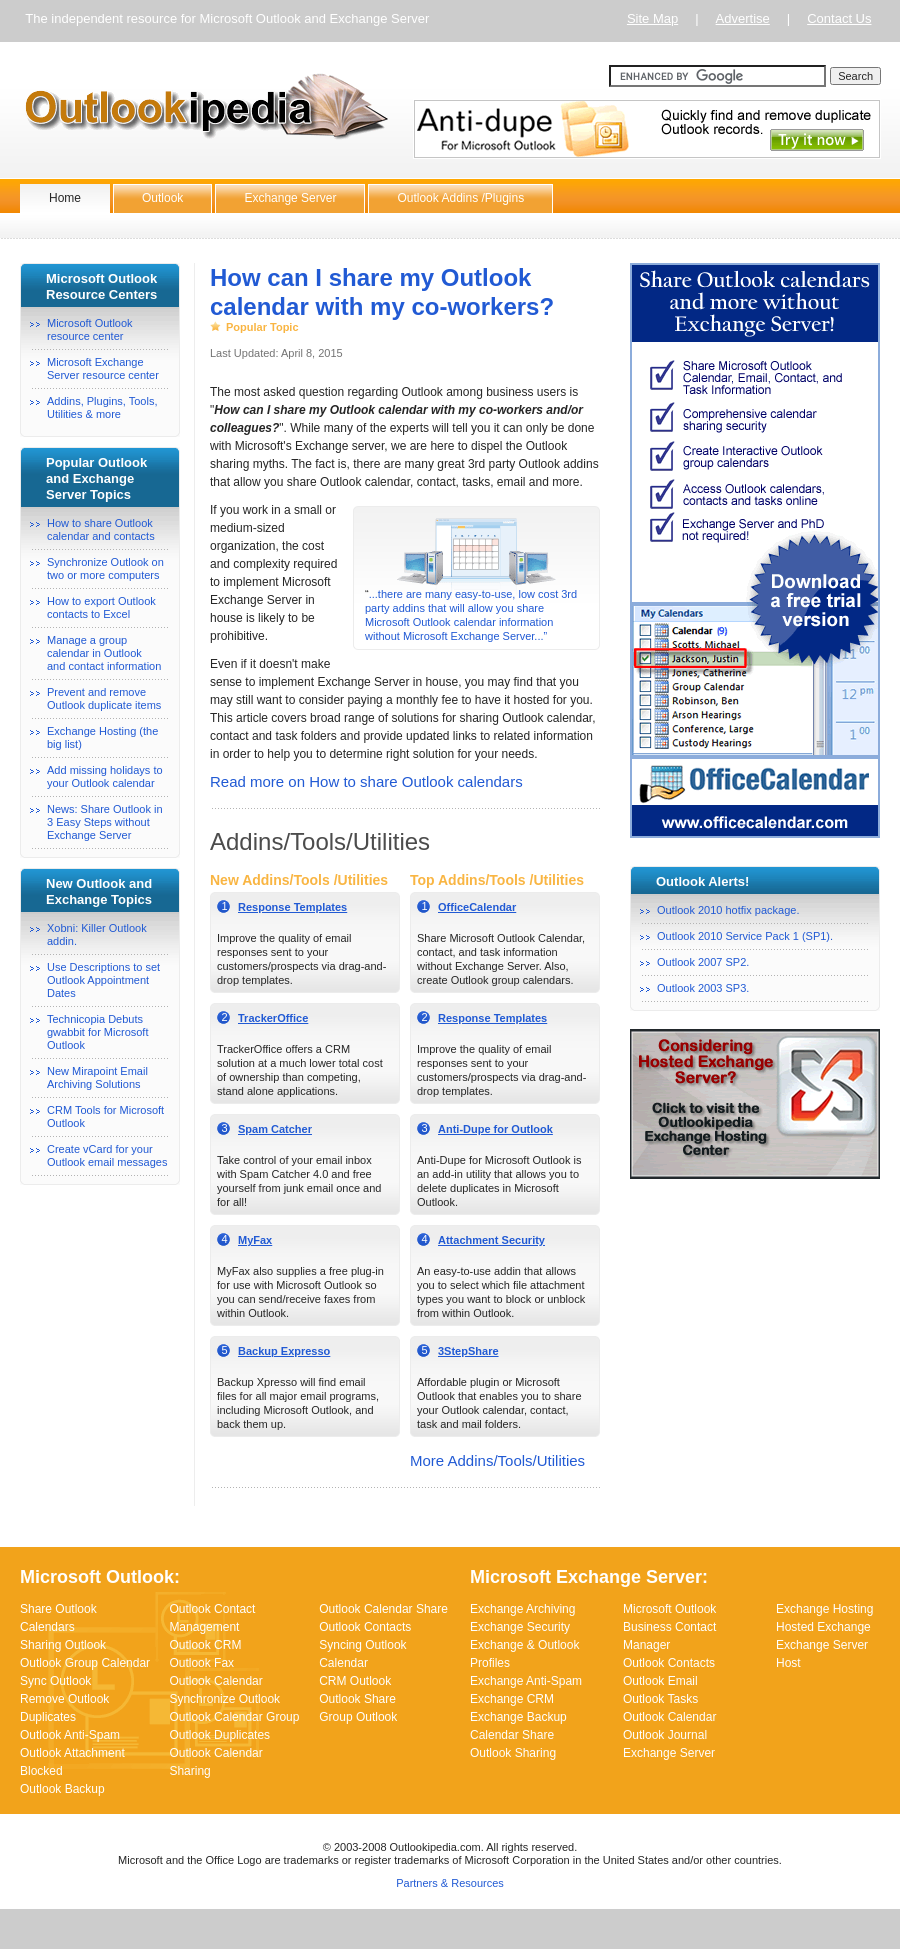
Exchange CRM (512, 1699)
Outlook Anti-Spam (70, 1735)
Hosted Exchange (823, 1627)
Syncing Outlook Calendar (362, 1654)
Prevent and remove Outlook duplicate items (104, 698)
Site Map (652, 18)
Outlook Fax (201, 1663)
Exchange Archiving (522, 1609)
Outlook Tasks (660, 1699)
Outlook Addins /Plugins (460, 198)
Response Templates (292, 907)
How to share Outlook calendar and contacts (101, 529)
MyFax (255, 1240)
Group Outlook (358, 1717)
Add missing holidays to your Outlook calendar (105, 776)
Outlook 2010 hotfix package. (728, 910)
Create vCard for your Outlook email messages (107, 1155)
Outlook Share (357, 1699)
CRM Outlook (355, 1681)
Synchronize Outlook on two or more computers (105, 568)
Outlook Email (660, 1681)
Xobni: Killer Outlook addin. (97, 934)
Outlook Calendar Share (383, 1609)
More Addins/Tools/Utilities (497, 1460)
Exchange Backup (518, 1717)
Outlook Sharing (513, 1753)
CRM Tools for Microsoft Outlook (105, 1116)
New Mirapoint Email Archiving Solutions (97, 1077)
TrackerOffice (273, 1018)
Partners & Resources (450, 1883)
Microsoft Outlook (669, 1609)
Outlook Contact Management (212, 1618)
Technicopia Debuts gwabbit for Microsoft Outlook (97, 1032)
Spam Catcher (275, 1129)
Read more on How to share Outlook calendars (366, 781)
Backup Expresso (284, 1351)
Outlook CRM (205, 1645)
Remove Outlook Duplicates (64, 1708)
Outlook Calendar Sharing (215, 1762)
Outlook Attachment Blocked (72, 1762)
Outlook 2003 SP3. (703, 988)
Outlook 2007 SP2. (703, 962)
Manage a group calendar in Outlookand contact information (104, 653)
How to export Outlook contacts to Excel (101, 607)
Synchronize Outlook (224, 1699)
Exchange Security (520, 1627)
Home (65, 198)
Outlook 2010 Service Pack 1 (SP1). (745, 936)
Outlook (162, 198)
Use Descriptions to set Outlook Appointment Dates (103, 980)
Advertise (743, 18)
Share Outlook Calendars (58, 1618)
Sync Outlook (55, 1681)
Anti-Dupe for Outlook (495, 1129)
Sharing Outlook (63, 1645)
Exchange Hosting (824, 1609)
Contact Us (839, 18)
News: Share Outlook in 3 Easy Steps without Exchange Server (105, 822)
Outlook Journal (665, 1735)
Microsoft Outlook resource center (90, 329)
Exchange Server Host (822, 1654)
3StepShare (468, 1351)
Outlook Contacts (365, 1627)
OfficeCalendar (477, 907)
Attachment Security (491, 1240)
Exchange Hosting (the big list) (102, 737)
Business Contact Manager (669, 1636)
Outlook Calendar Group (234, 1717)
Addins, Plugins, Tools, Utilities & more (102, 407)
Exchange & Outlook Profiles (524, 1654)
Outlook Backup (62, 1789)
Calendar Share (512, 1735)
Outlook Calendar (215, 1681)
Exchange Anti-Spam (526, 1681)
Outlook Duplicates (219, 1735)
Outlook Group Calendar (85, 1663)
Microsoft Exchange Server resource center (103, 368)
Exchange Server (290, 198)
